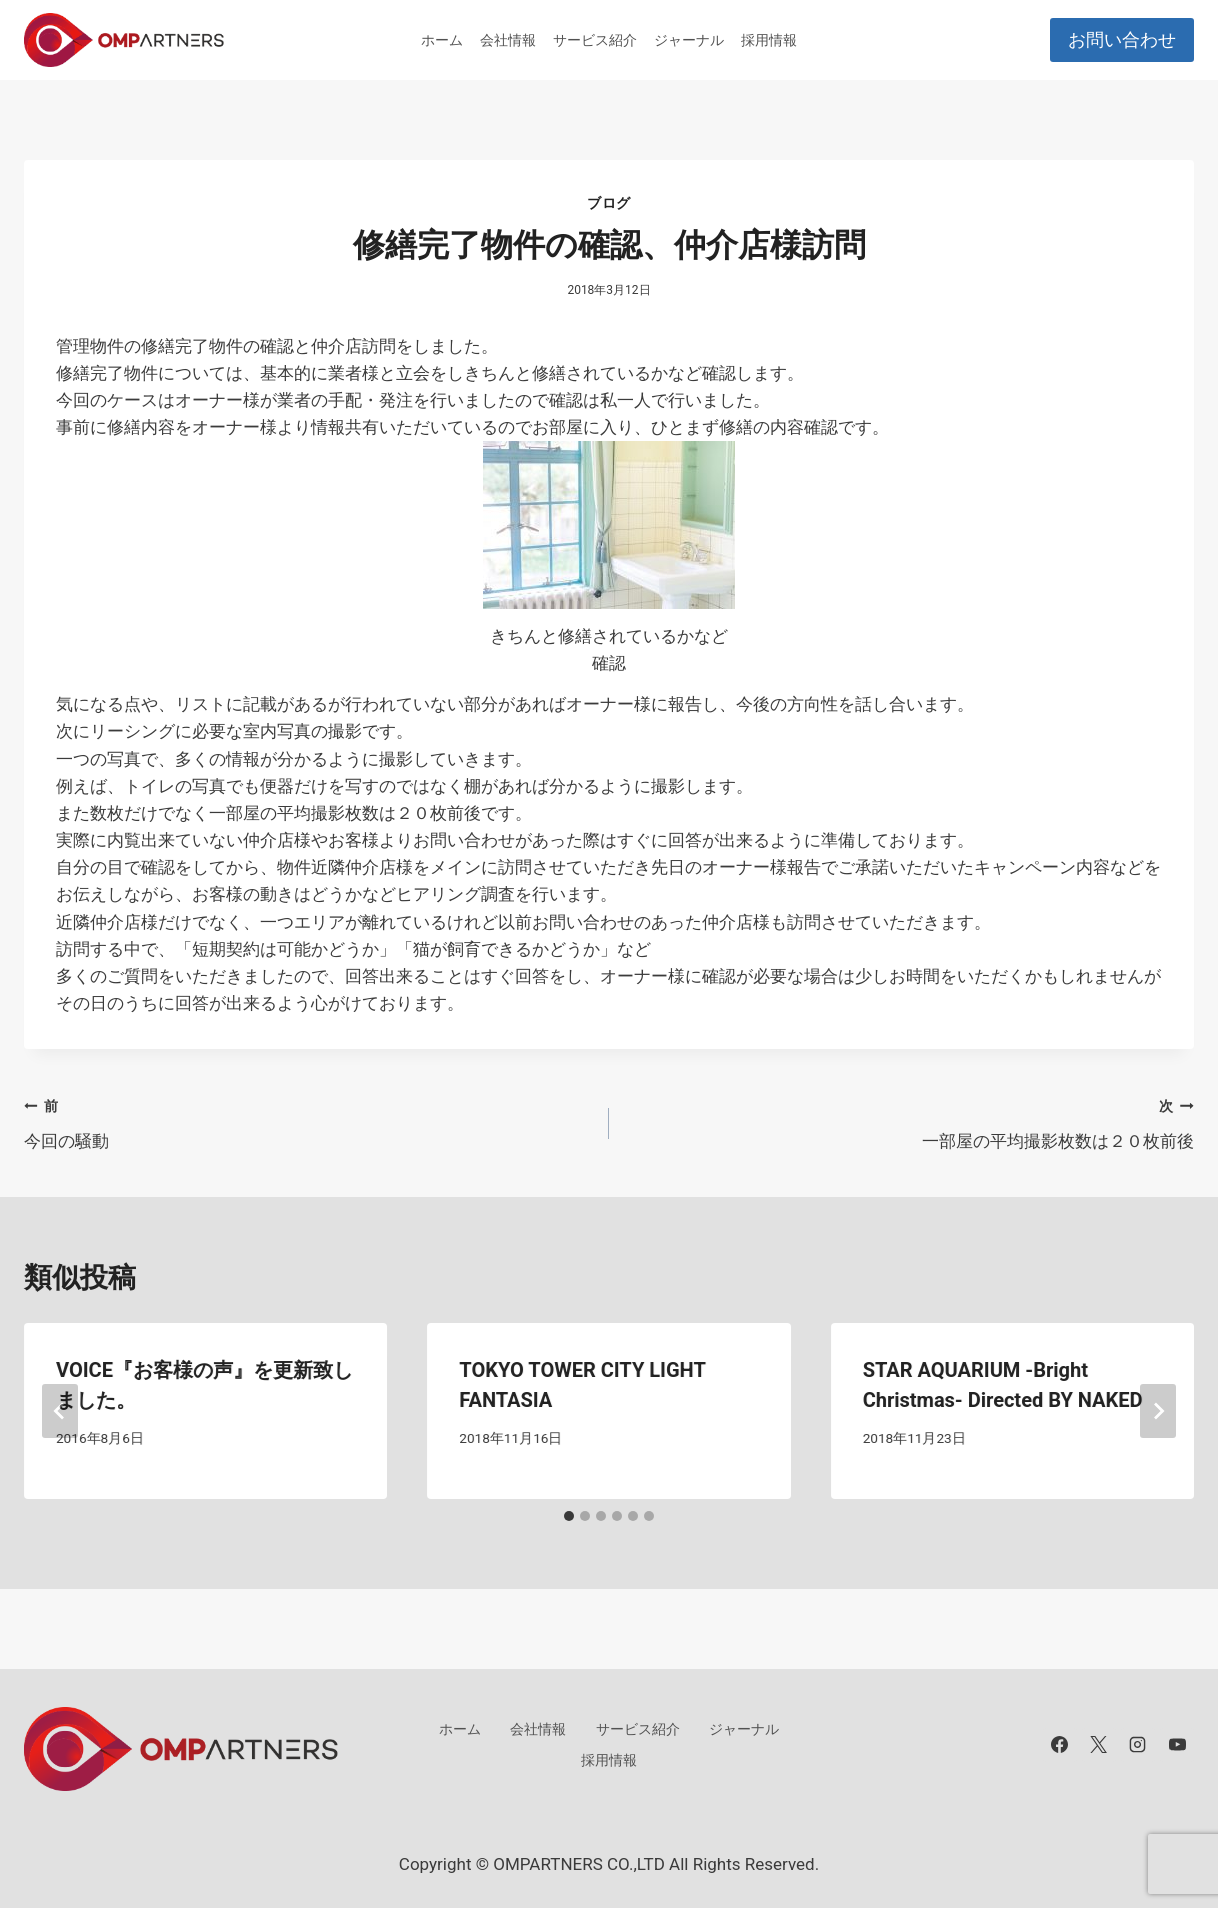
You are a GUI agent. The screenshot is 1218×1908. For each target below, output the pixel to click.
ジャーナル (689, 40)
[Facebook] (1060, 1745)
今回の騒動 (308, 1121)
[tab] (569, 1516)
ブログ (609, 203)
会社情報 (508, 40)
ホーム (442, 40)
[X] (1099, 1745)
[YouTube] (1177, 1745)
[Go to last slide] (60, 1411)
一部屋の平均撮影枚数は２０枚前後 (910, 1121)
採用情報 (769, 40)
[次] (1158, 1411)
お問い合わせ (1122, 39)
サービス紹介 (595, 40)
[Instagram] (1138, 1745)
